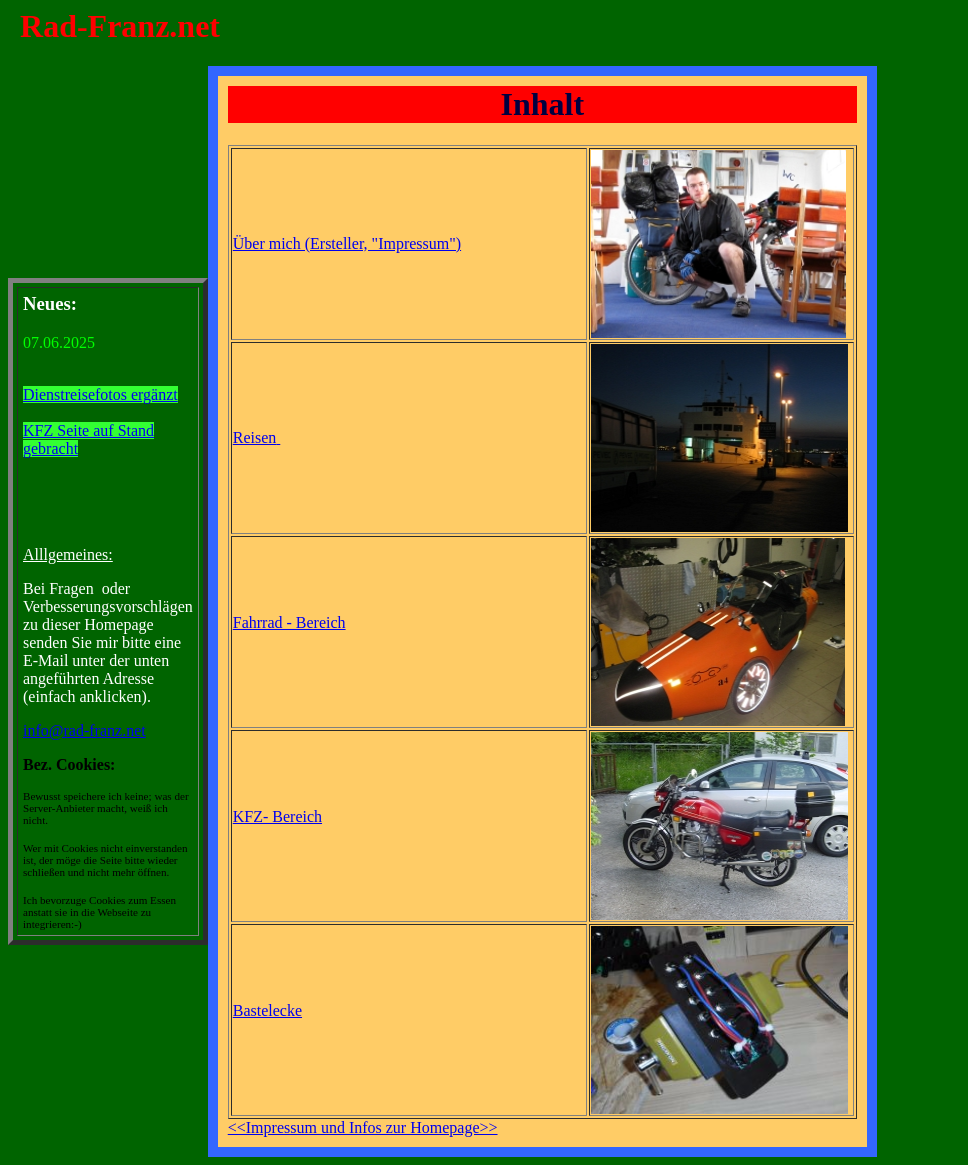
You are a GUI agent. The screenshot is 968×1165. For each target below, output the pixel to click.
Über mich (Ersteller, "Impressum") (347, 243)
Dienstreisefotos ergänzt (100, 394)
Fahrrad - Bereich (289, 622)
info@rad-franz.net (84, 730)
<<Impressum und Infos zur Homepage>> (363, 1127)
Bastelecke (267, 1010)
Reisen (255, 437)
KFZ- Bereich (277, 816)
